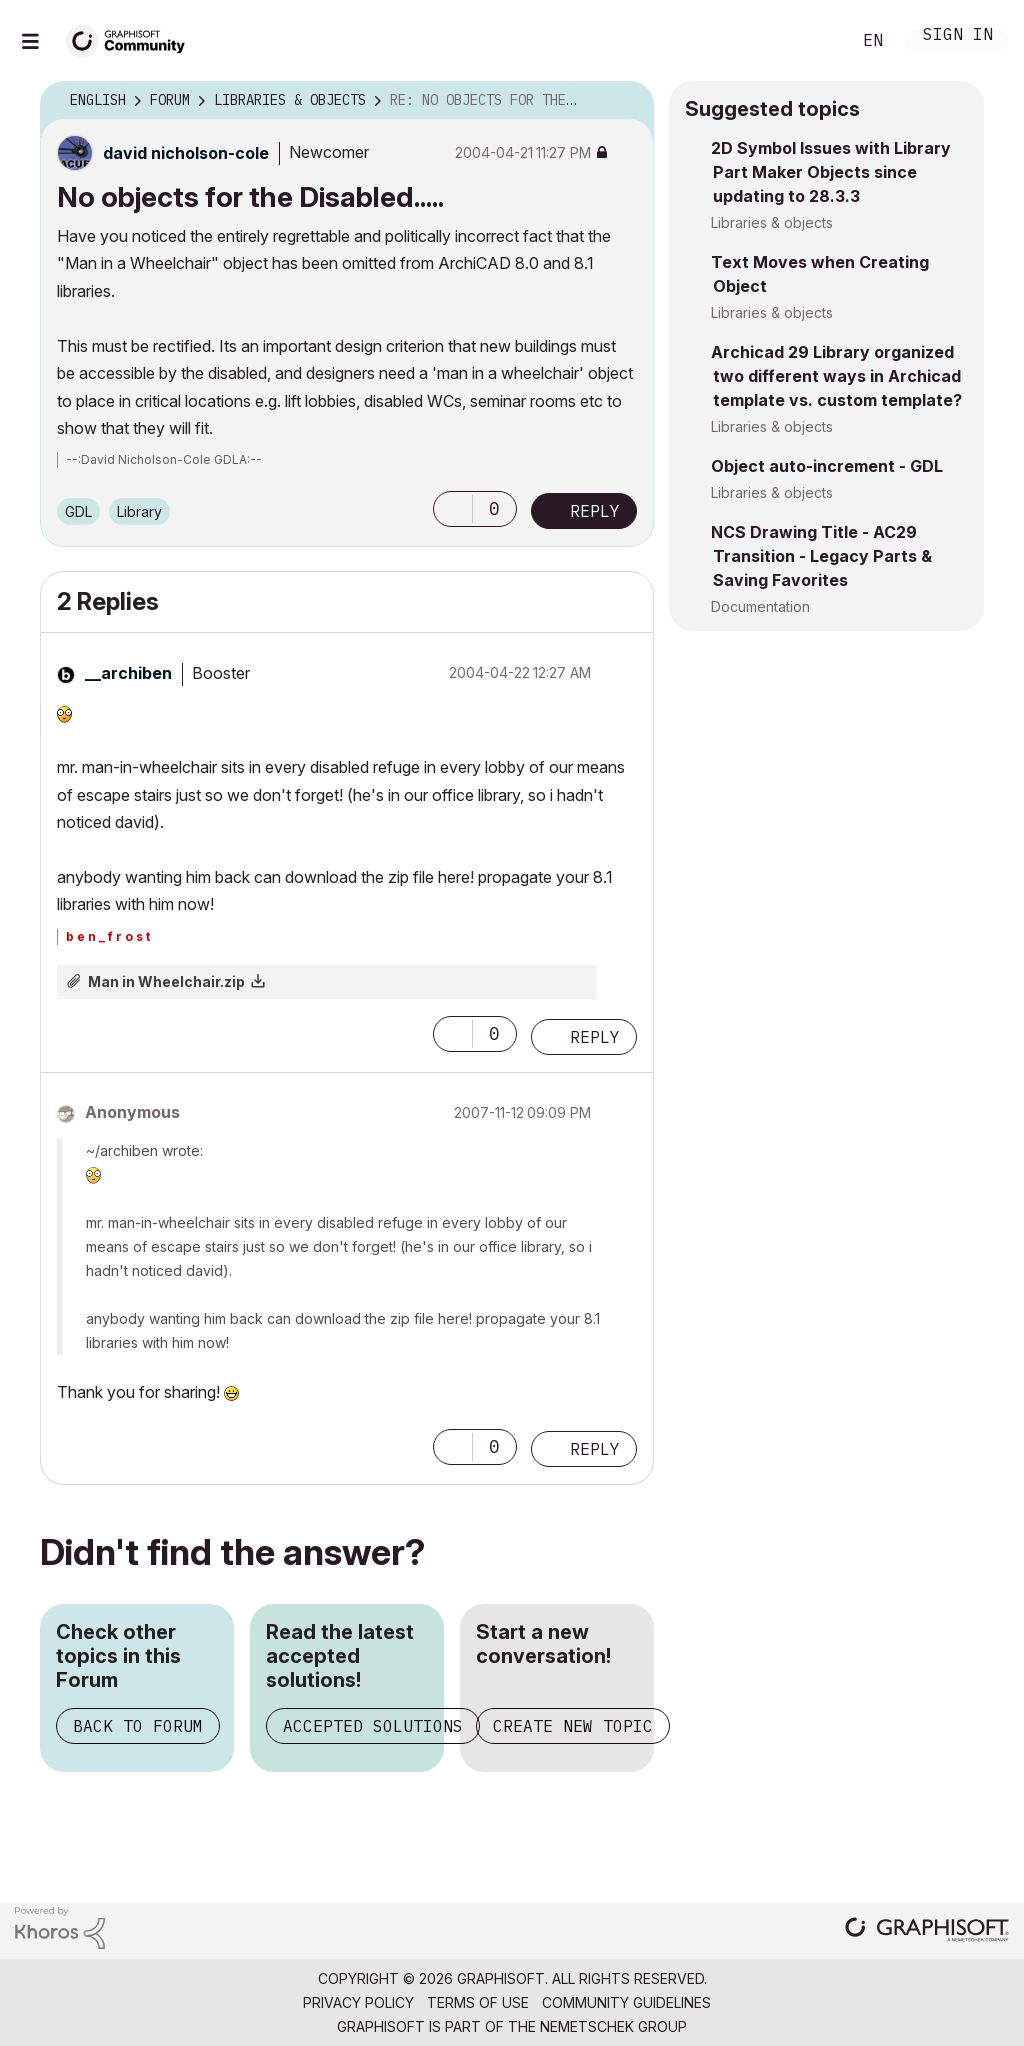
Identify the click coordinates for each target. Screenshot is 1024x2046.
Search (813, 41)
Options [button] (626, 101)
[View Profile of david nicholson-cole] (186, 153)
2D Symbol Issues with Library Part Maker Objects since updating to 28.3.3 (831, 172)
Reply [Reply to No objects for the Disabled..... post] (595, 511)
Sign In (958, 36)
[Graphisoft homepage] (927, 1931)
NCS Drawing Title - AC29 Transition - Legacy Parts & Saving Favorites (821, 556)
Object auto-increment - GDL (827, 466)
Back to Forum (138, 1726)
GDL (78, 511)
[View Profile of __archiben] (128, 673)
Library (139, 511)
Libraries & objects (772, 222)
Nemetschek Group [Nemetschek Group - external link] (613, 2026)
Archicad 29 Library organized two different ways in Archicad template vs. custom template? (836, 376)
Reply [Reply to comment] (595, 1037)
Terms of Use (478, 2002)
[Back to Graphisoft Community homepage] (132, 38)
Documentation (760, 606)
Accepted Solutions (373, 1726)
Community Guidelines (626, 2002)
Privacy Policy (358, 2002)
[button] (453, 509)
